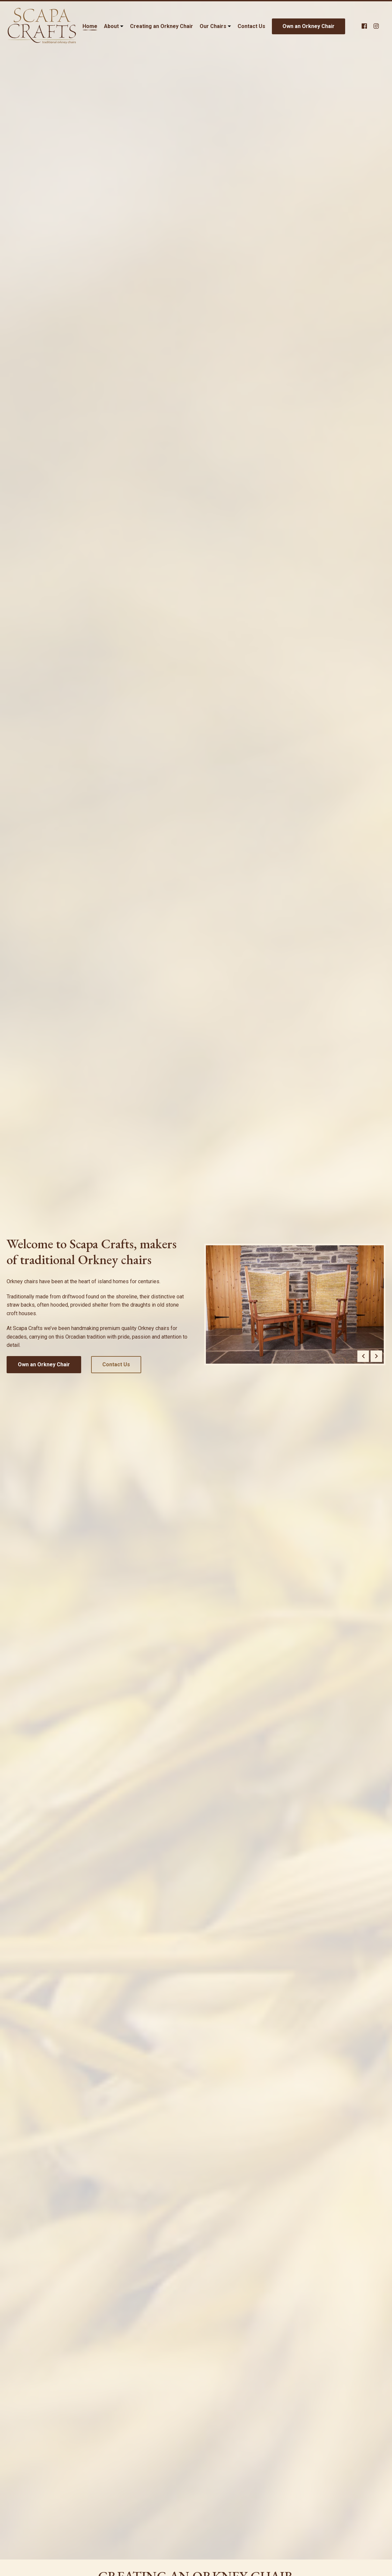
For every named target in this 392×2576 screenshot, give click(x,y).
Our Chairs (213, 26)
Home (89, 26)
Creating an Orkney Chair (161, 26)
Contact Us (251, 26)
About (111, 26)
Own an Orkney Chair (308, 26)
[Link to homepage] (41, 26)
